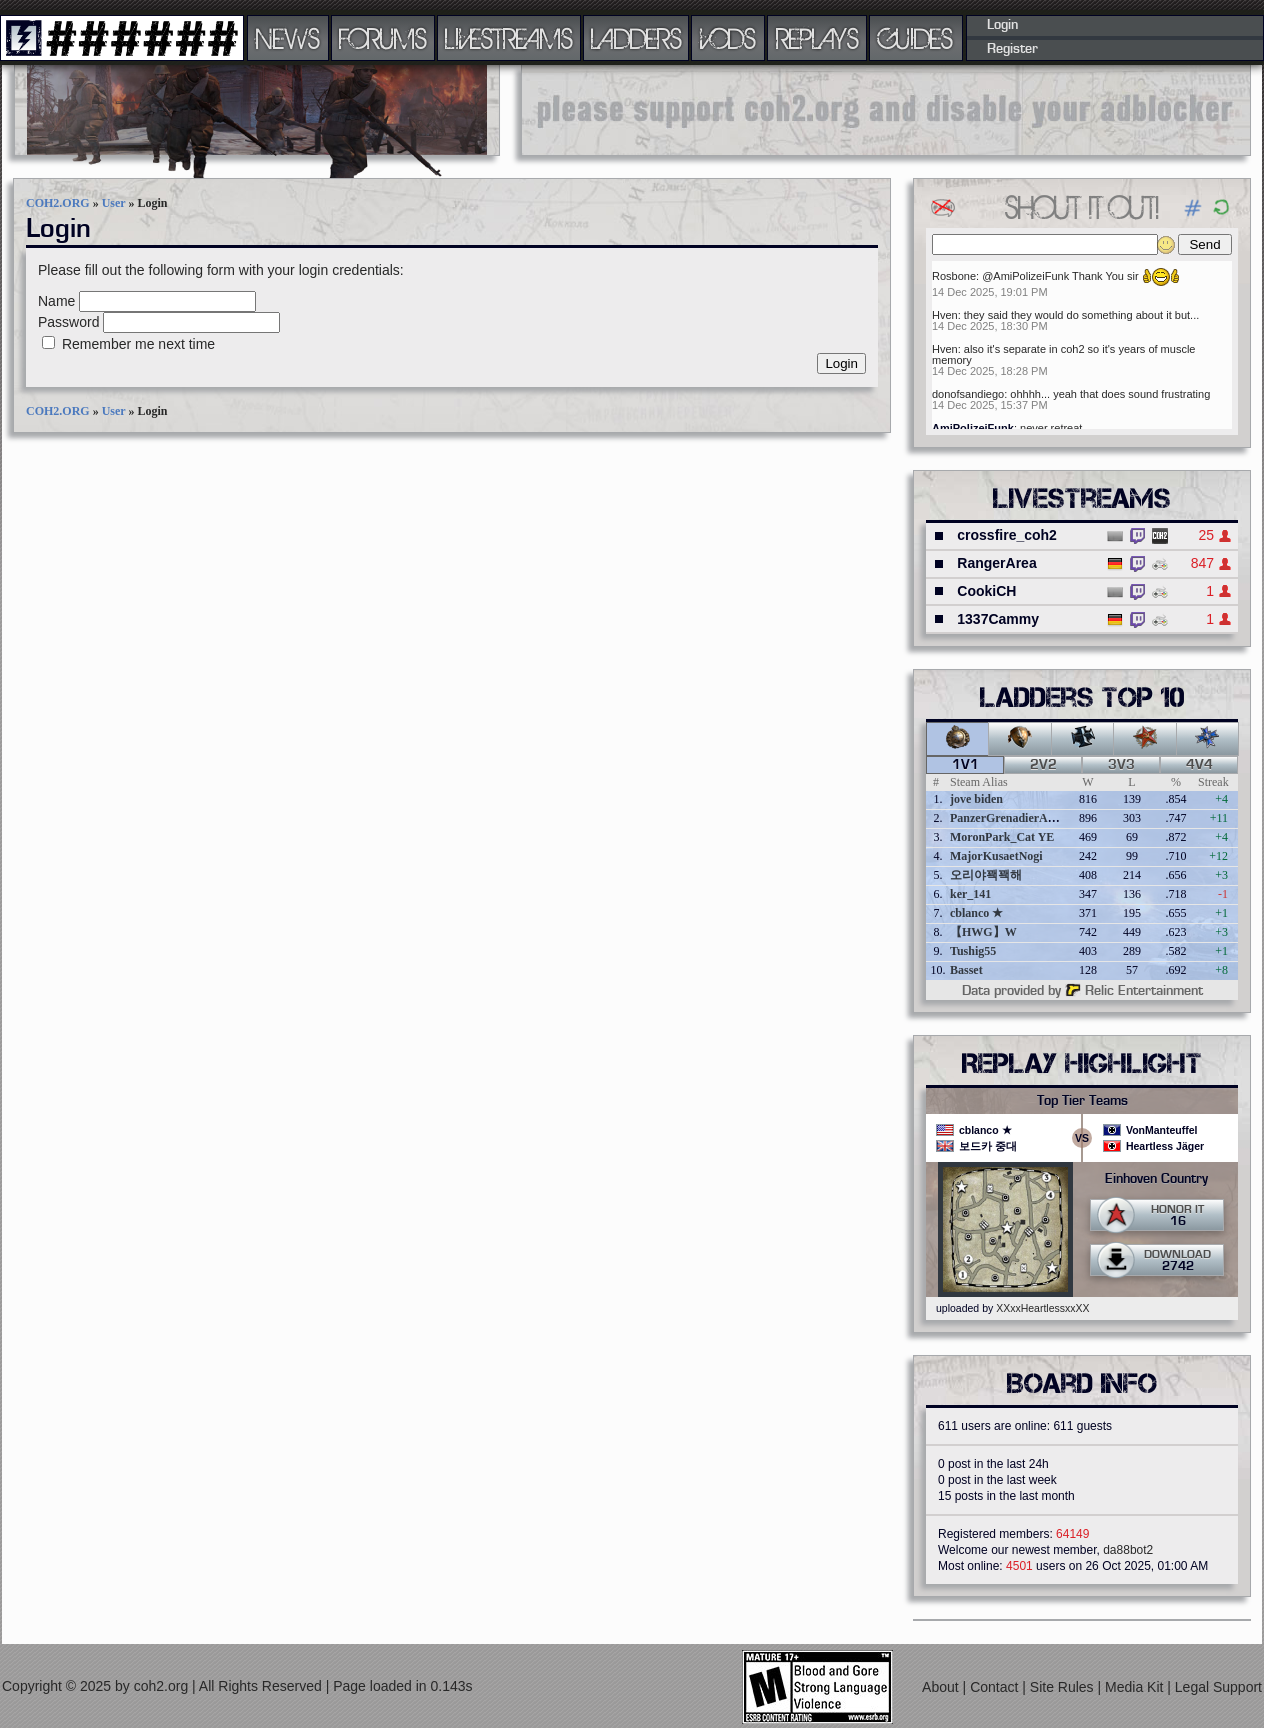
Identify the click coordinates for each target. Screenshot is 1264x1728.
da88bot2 (1128, 1550)
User (114, 203)
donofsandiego (968, 394)
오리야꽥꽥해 (986, 875)
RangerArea (996, 563)
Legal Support (1218, 1686)
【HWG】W (983, 932)
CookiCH (986, 591)
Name (56, 301)
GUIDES (916, 38)
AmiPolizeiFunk (973, 428)
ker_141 (970, 894)
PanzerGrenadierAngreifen (1020, 818)
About (942, 1686)
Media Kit (1136, 1686)
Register (1012, 49)
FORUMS (383, 38)
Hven (945, 315)
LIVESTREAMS (509, 38)
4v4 (1199, 765)
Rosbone (954, 276)
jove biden (976, 799)
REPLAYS (817, 38)
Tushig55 (973, 951)
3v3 (1121, 765)
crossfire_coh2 (1007, 535)
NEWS (288, 38)
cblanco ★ (976, 913)
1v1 (965, 765)
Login (1002, 25)
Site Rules (1064, 1686)
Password (68, 322)
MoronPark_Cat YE (1002, 837)
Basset (966, 970)
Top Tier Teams (1082, 1101)
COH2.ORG (58, 203)
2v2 (1043, 765)
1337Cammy (998, 619)
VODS (728, 38)
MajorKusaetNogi (996, 856)
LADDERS (636, 38)
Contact (996, 1686)
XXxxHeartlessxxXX (1042, 1308)
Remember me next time (138, 344)
